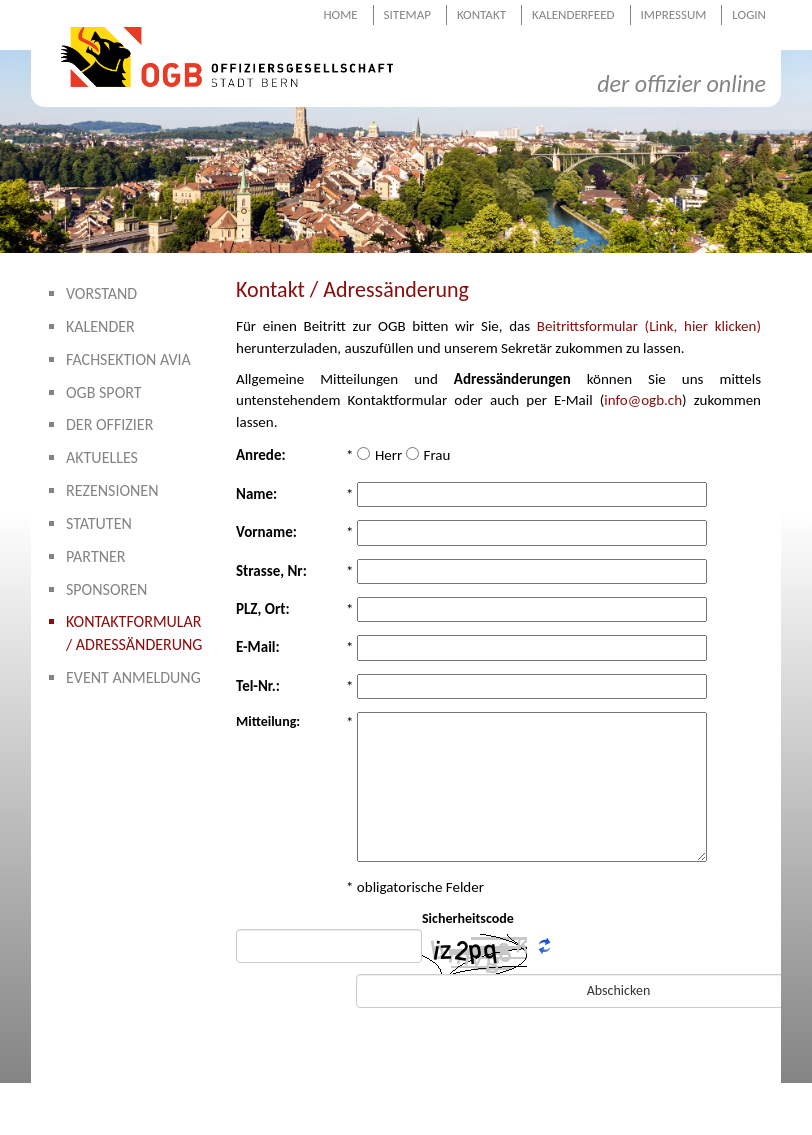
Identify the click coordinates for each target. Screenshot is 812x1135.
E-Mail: (258, 647)
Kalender (100, 326)
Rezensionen (112, 490)
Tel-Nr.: (258, 686)
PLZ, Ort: (263, 609)
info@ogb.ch (643, 400)
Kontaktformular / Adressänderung (134, 633)
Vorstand (101, 293)
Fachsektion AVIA (128, 359)
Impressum (674, 14)
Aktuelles (102, 457)
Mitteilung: (268, 721)
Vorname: (266, 532)
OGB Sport (104, 392)
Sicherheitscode (468, 918)
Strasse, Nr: (271, 571)
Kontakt (481, 14)
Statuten (99, 523)
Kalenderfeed (573, 14)
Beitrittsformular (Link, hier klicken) (649, 326)
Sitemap (407, 14)
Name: (256, 494)
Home (340, 14)
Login (749, 14)
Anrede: (261, 455)
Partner (96, 556)
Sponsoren (106, 589)
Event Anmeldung (133, 677)
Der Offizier (109, 424)
